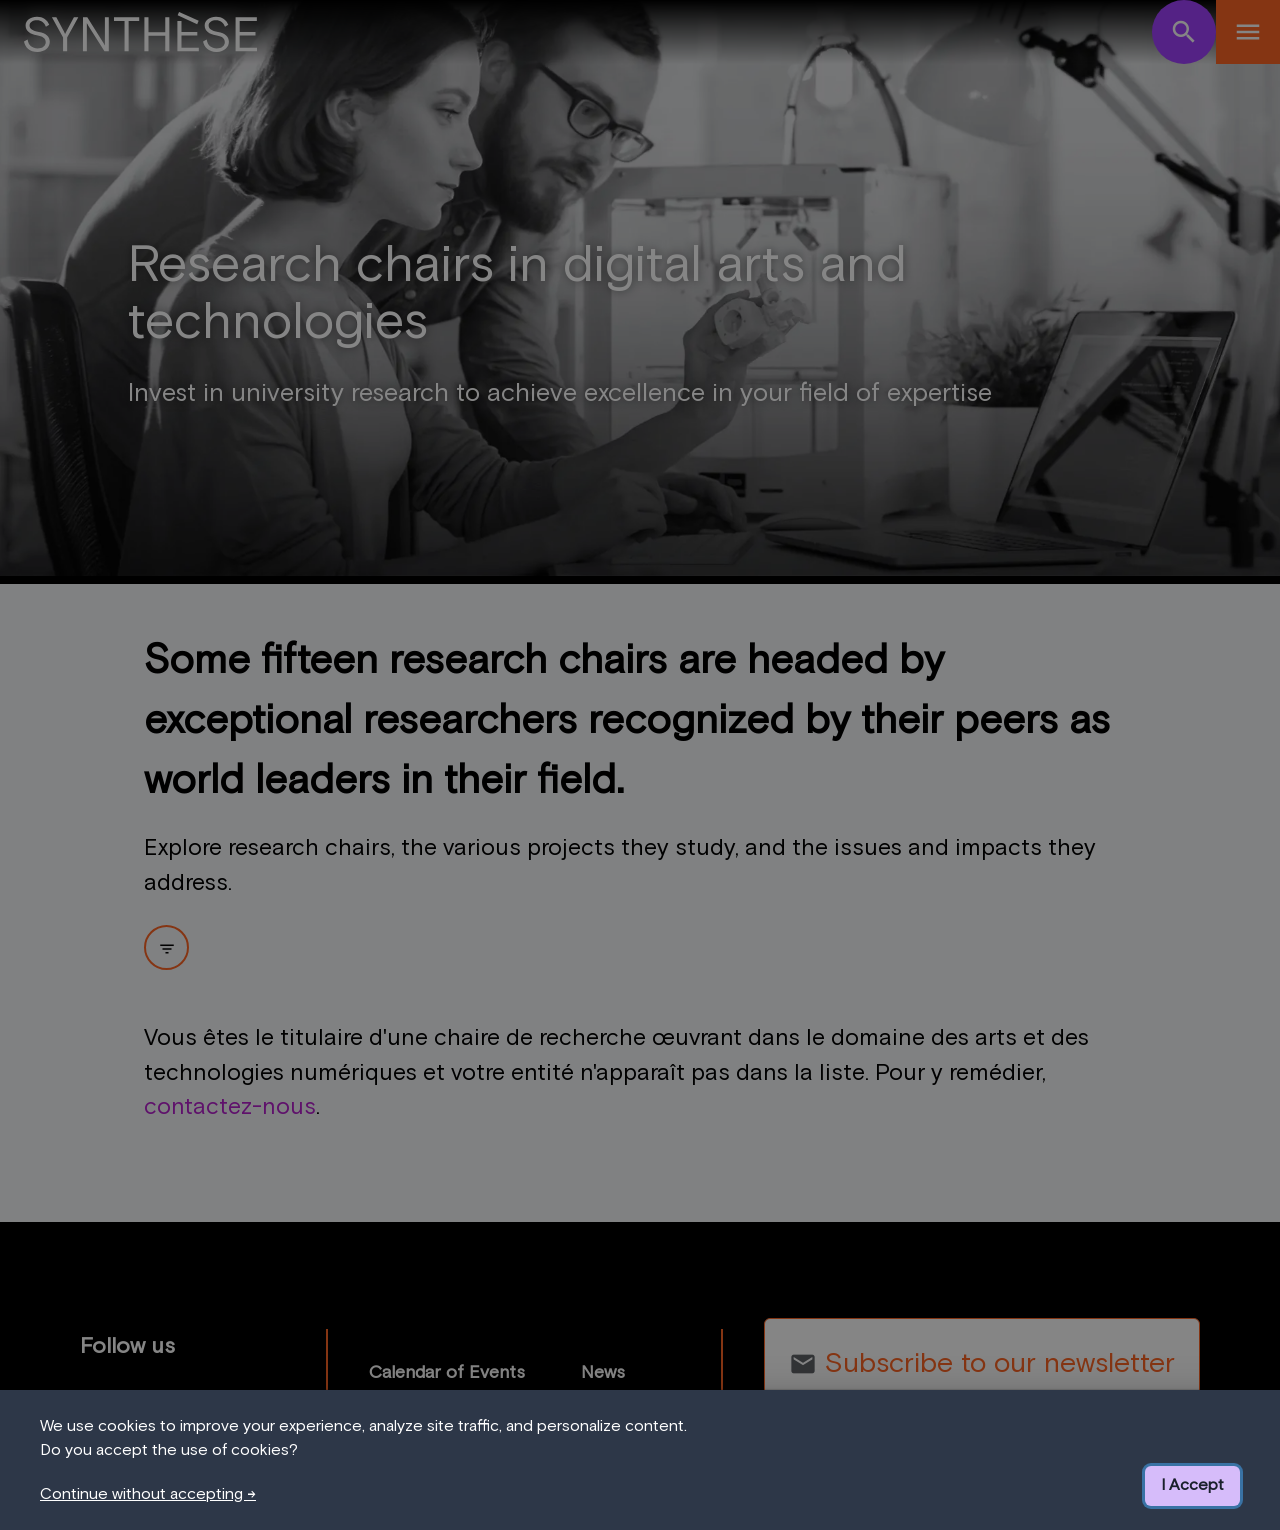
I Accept (1192, 1485)
